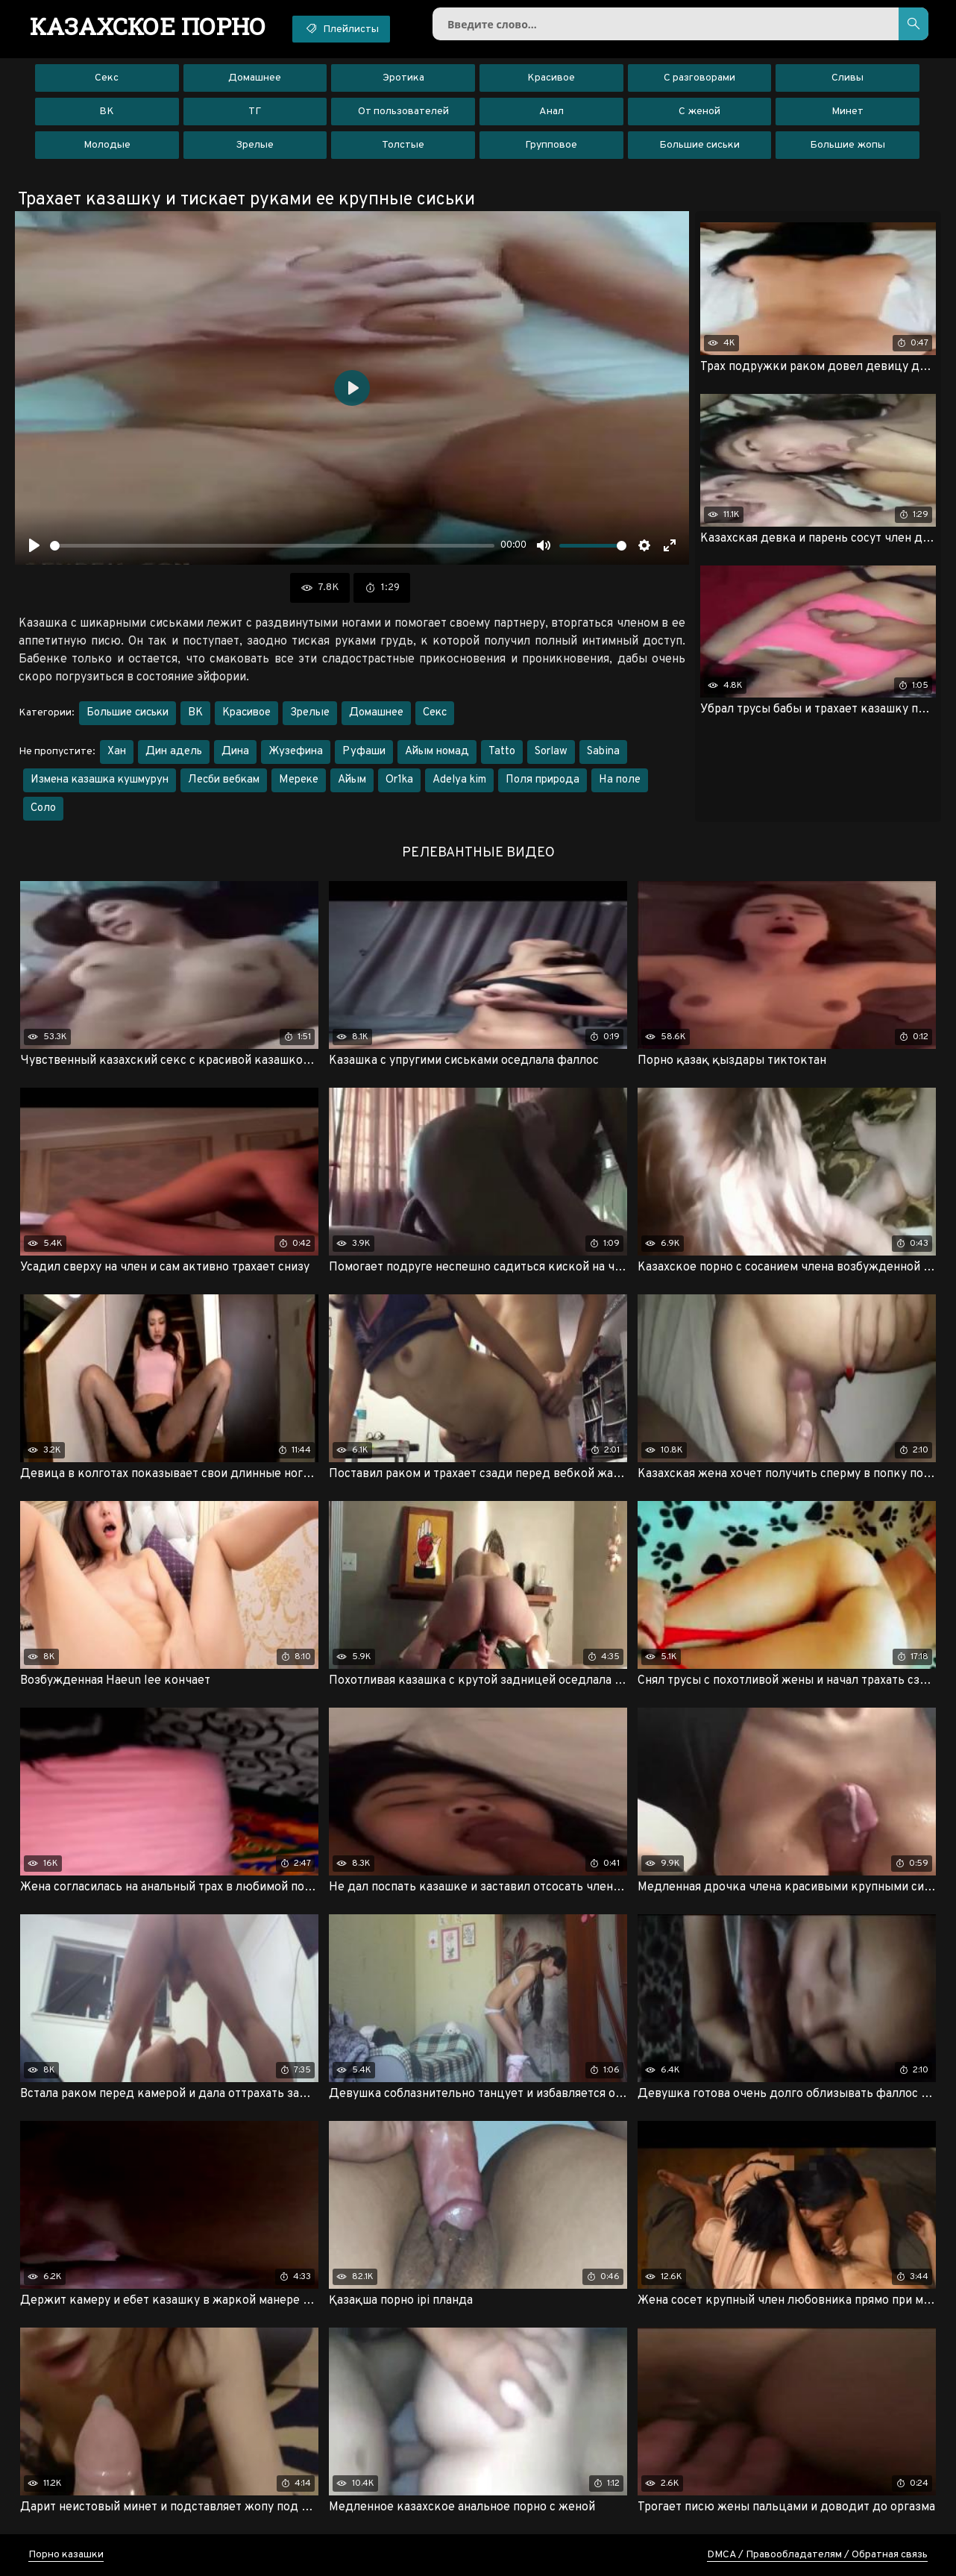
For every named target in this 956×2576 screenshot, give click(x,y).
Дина (235, 752)
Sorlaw (551, 752)
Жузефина (295, 752)
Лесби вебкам (224, 780)
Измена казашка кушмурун (100, 780)
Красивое (551, 78)
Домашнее (254, 78)
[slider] (272, 546)
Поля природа (542, 780)
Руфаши (364, 752)
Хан (116, 752)
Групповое (551, 145)
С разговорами (699, 78)
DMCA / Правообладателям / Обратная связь (817, 2554)
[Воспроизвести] (34, 545)
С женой (699, 111)
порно (148, 26)
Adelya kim (459, 780)
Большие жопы (847, 145)
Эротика (403, 78)
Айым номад (437, 752)
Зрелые (255, 145)
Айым (352, 780)
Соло (43, 808)
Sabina (603, 752)
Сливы (847, 78)
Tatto (501, 752)
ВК (106, 111)
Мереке (298, 780)
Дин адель (173, 752)
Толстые (403, 145)
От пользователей (403, 111)
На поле (620, 780)
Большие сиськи (699, 145)
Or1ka (399, 780)
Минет (847, 111)
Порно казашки (66, 2554)
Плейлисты (341, 28)
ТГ (254, 111)
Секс (107, 78)
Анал (551, 111)
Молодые (107, 145)
